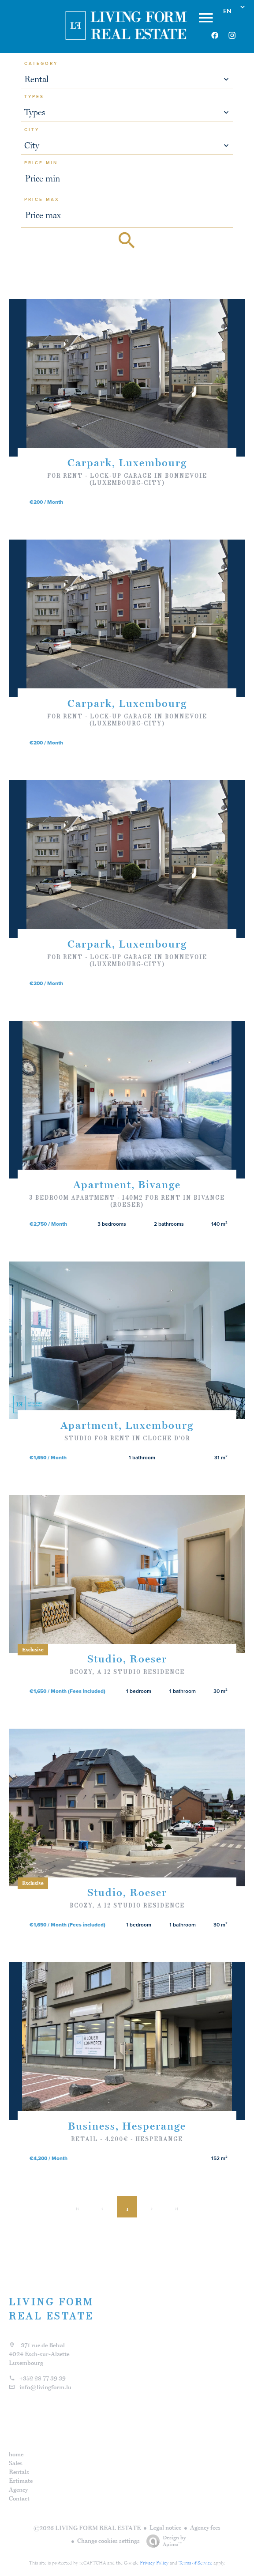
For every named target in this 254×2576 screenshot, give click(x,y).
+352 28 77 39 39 (42, 2378)
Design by (164, 2541)
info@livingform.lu (45, 2387)
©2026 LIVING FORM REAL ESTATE (87, 2528)
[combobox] (127, 79)
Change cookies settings (108, 2541)
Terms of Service (195, 2563)
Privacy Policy (154, 2563)
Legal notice (165, 2527)
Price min (41, 163)
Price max (42, 199)
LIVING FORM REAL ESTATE (51, 2308)
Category (41, 63)
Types (34, 96)
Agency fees (205, 2527)
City (31, 129)
